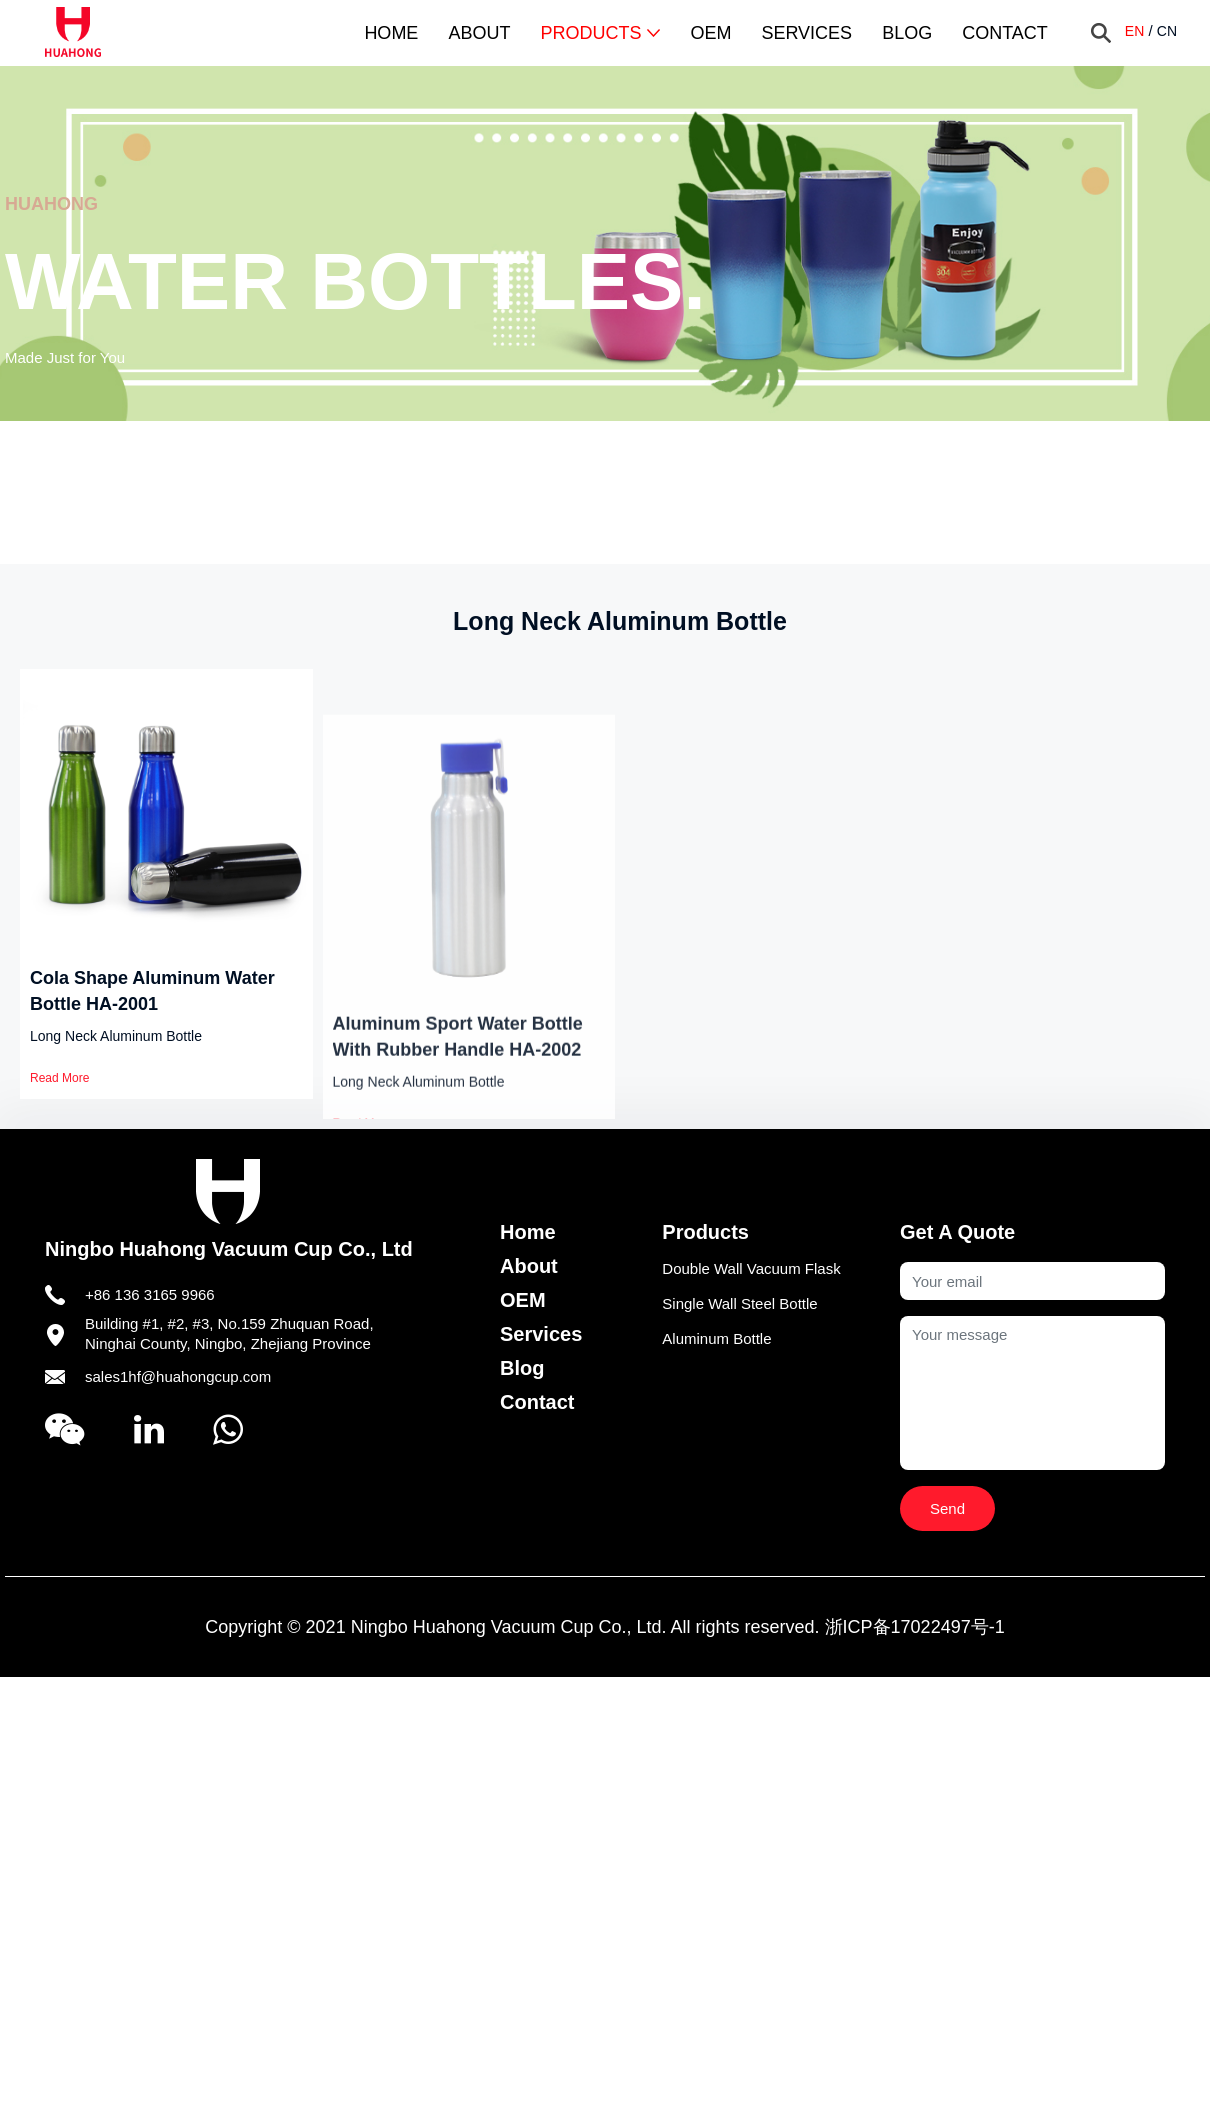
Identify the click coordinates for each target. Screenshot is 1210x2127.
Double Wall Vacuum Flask (751, 1268)
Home (391, 33)
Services (806, 33)
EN (1134, 31)
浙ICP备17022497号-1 (915, 1627)
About (479, 33)
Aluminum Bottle (716, 1338)
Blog (907, 33)
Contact (1005, 33)
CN (1167, 31)
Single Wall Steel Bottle (739, 1303)
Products (600, 33)
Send (947, 1508)
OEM (710, 33)
